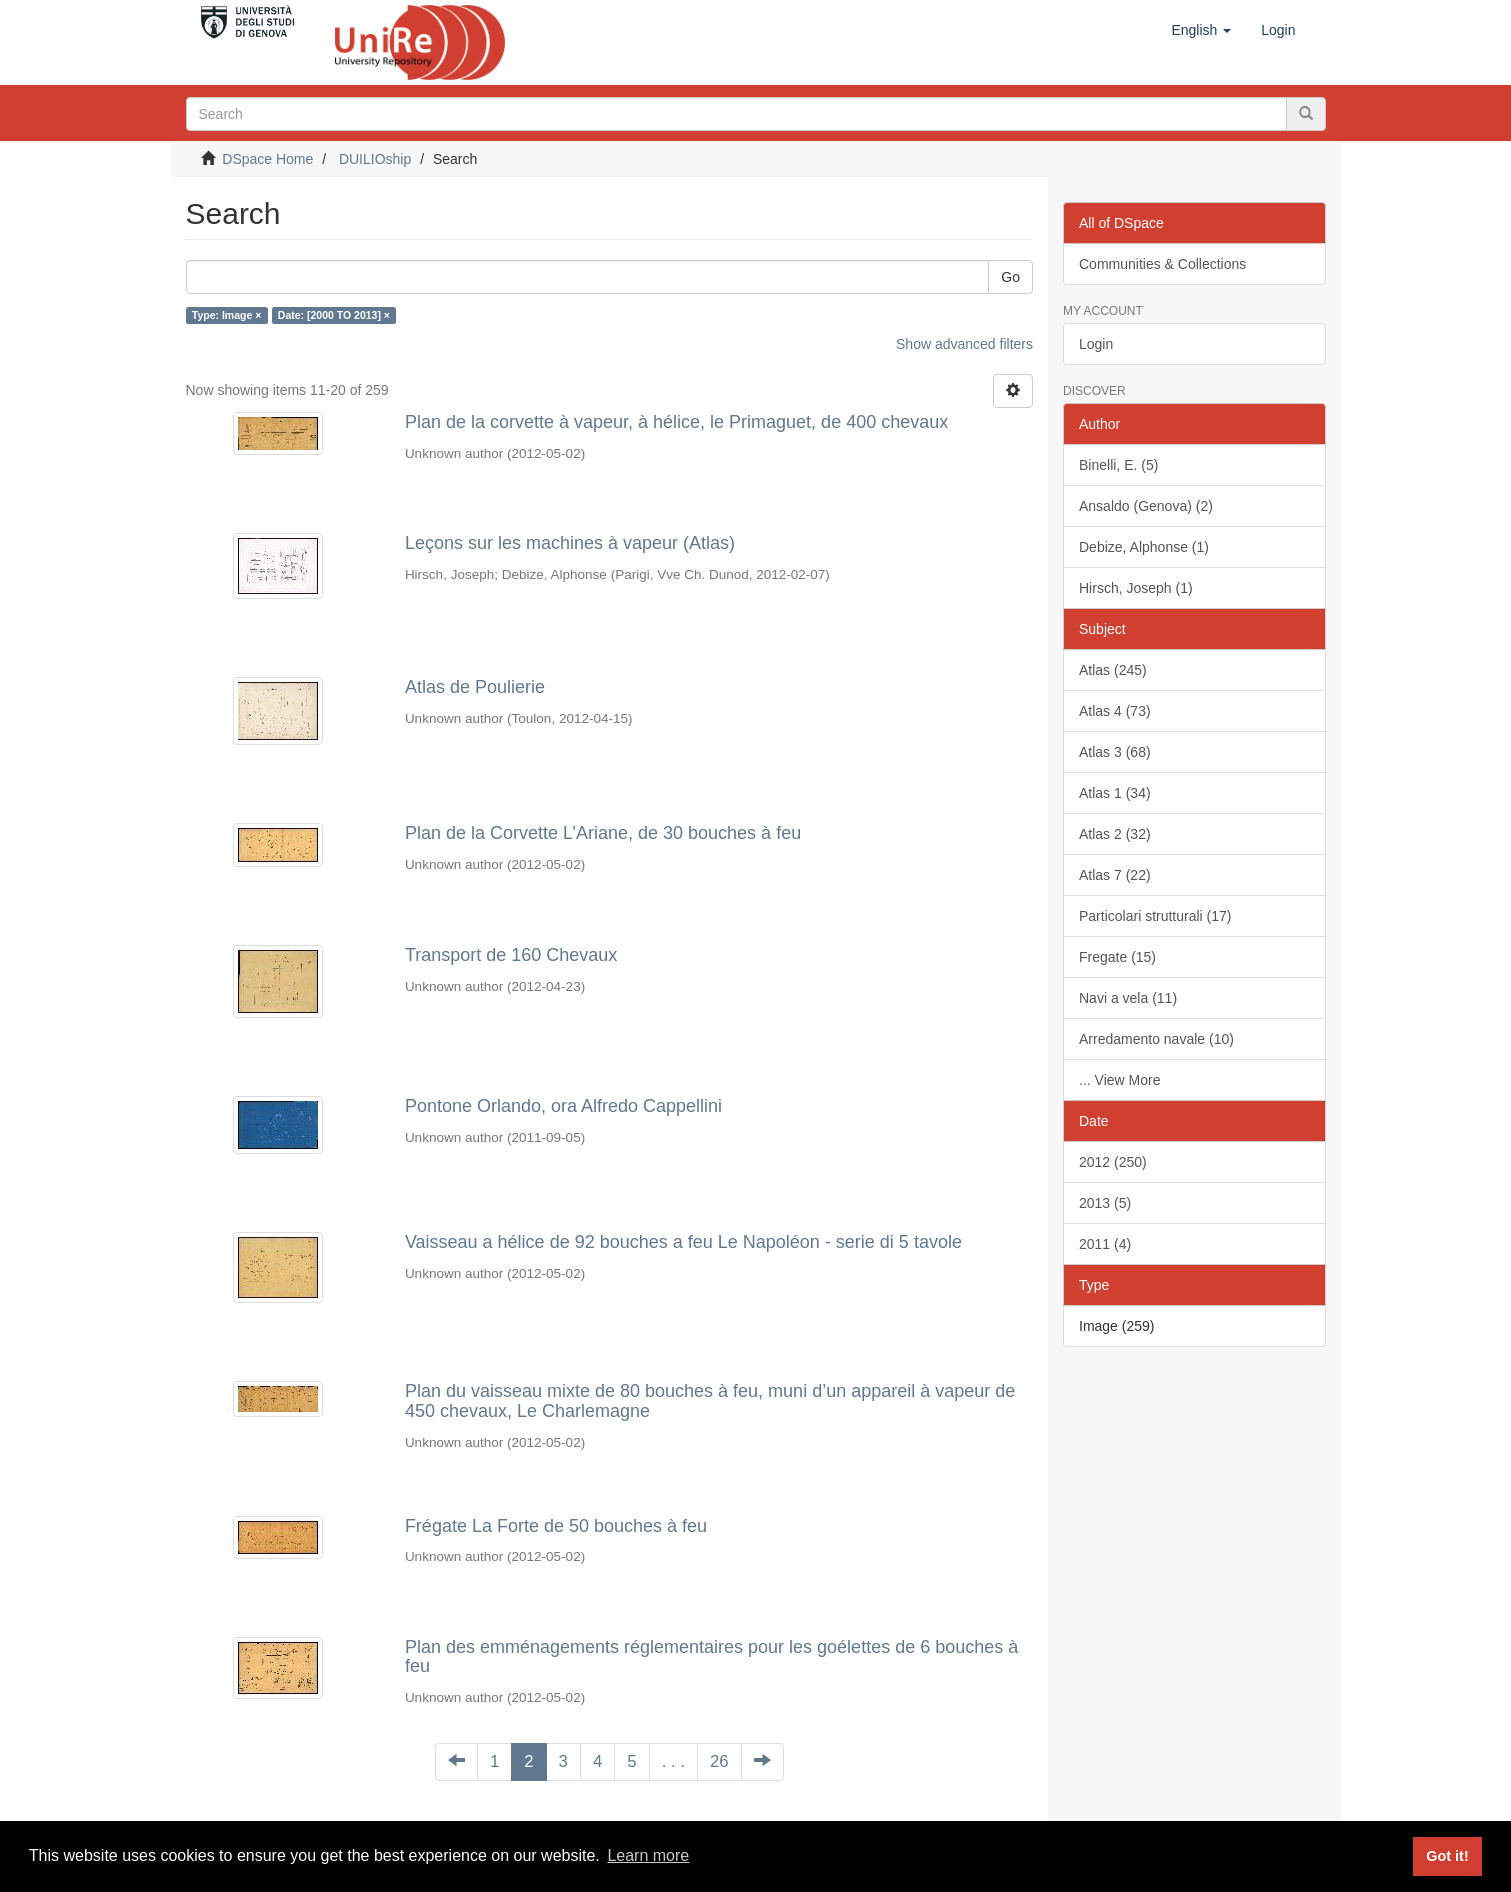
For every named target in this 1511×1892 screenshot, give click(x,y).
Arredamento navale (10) (1156, 1039)
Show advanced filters (964, 344)
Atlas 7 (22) (1115, 875)
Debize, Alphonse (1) (1144, 547)
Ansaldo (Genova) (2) (1146, 506)
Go (1010, 277)
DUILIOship (375, 159)
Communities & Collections (1162, 264)
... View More (1119, 1080)
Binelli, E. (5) (1118, 465)
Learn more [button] (648, 1855)
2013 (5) (1105, 1203)
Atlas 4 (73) (1115, 711)
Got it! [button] (1447, 1856)
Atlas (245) (1113, 670)
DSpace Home (267, 159)
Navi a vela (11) (1128, 998)
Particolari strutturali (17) (1155, 916)
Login (1096, 344)
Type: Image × (227, 315)
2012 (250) (1113, 1162)
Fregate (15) (1117, 957)
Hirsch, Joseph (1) (1136, 588)
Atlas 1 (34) (1115, 793)
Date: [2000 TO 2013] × (334, 315)
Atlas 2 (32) (1115, 834)
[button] (1201, 30)
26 (719, 1761)
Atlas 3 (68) (1115, 752)
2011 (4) (1105, 1244)
